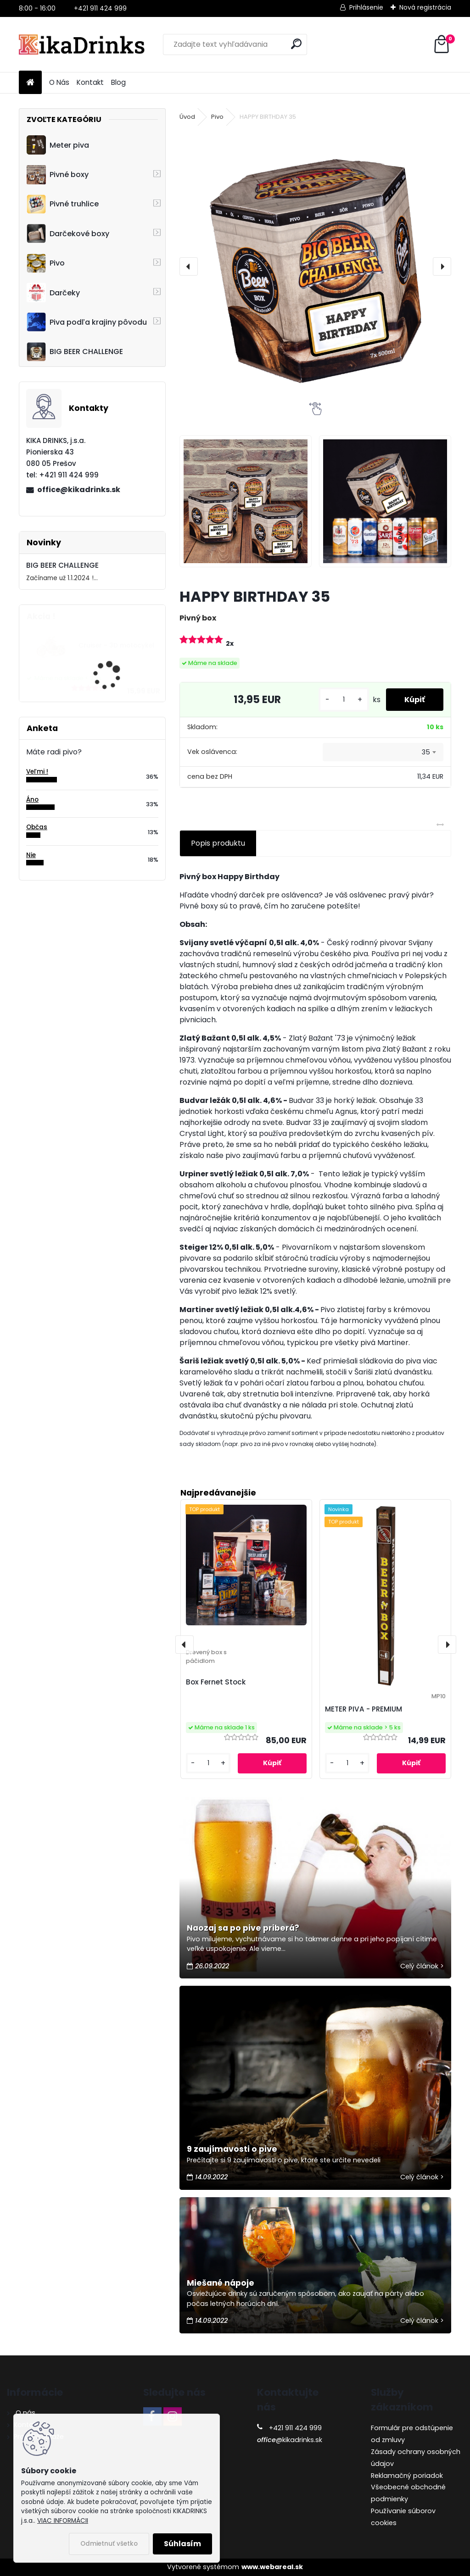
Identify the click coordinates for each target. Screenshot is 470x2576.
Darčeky (53, 292)
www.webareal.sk (272, 2566)
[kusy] (343, 700)
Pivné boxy (58, 174)
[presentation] (188, 266)
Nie (31, 855)
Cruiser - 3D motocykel (116, 645)
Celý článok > (422, 1966)
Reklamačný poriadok (407, 2475)
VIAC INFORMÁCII (62, 2520)
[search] (296, 44)
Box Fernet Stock (216, 1682)
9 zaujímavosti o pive (232, 2149)
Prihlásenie (366, 7)
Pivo (46, 263)
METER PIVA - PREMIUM (363, 1709)
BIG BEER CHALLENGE (75, 351)
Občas (36, 827)
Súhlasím (182, 2543)
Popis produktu (218, 843)
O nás (24, 2412)
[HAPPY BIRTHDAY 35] (315, 266)
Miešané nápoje (220, 2282)
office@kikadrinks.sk (78, 489)
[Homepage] (30, 82)
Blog (118, 82)
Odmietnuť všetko (109, 2543)
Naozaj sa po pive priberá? (243, 1927)
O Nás (59, 82)
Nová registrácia (425, 7)
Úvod (187, 116)
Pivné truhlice (63, 204)
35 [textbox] (426, 752)
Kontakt (90, 82)
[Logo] (82, 44)
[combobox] (383, 752)
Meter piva (58, 145)
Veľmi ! (37, 771)
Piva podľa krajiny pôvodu (87, 322)
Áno (32, 799)
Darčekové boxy (68, 233)
